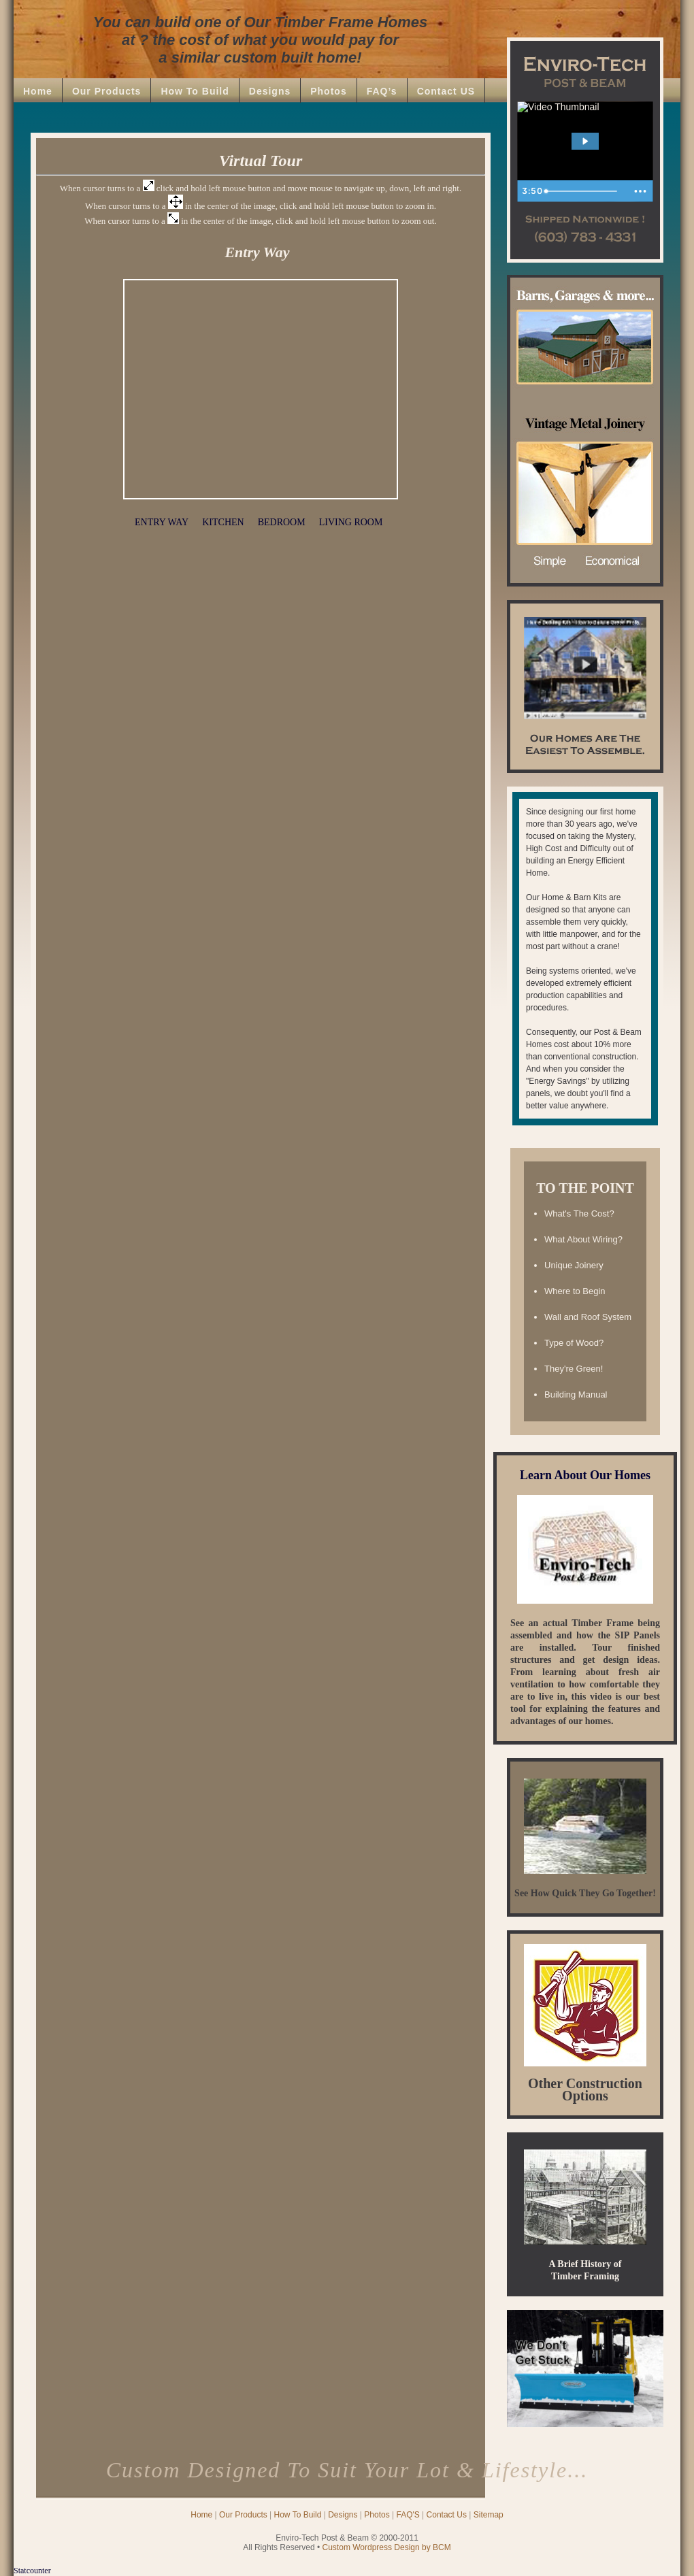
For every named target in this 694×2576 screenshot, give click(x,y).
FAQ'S (407, 2515)
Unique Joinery (574, 1265)
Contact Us (447, 2515)
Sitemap (488, 2515)
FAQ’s (382, 91)
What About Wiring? (583, 1239)
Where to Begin (575, 1291)
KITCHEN (223, 522)
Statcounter (32, 2570)
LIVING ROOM (351, 522)
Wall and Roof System (587, 1317)
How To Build (195, 91)
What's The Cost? (579, 1213)
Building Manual (576, 1394)
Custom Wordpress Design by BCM (387, 2547)
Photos (328, 91)
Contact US (446, 91)
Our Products (106, 91)
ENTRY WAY (161, 522)
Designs (270, 91)
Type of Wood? (574, 1343)
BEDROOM (281, 522)
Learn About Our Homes (585, 1475)
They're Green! (573, 1369)
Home (37, 91)
